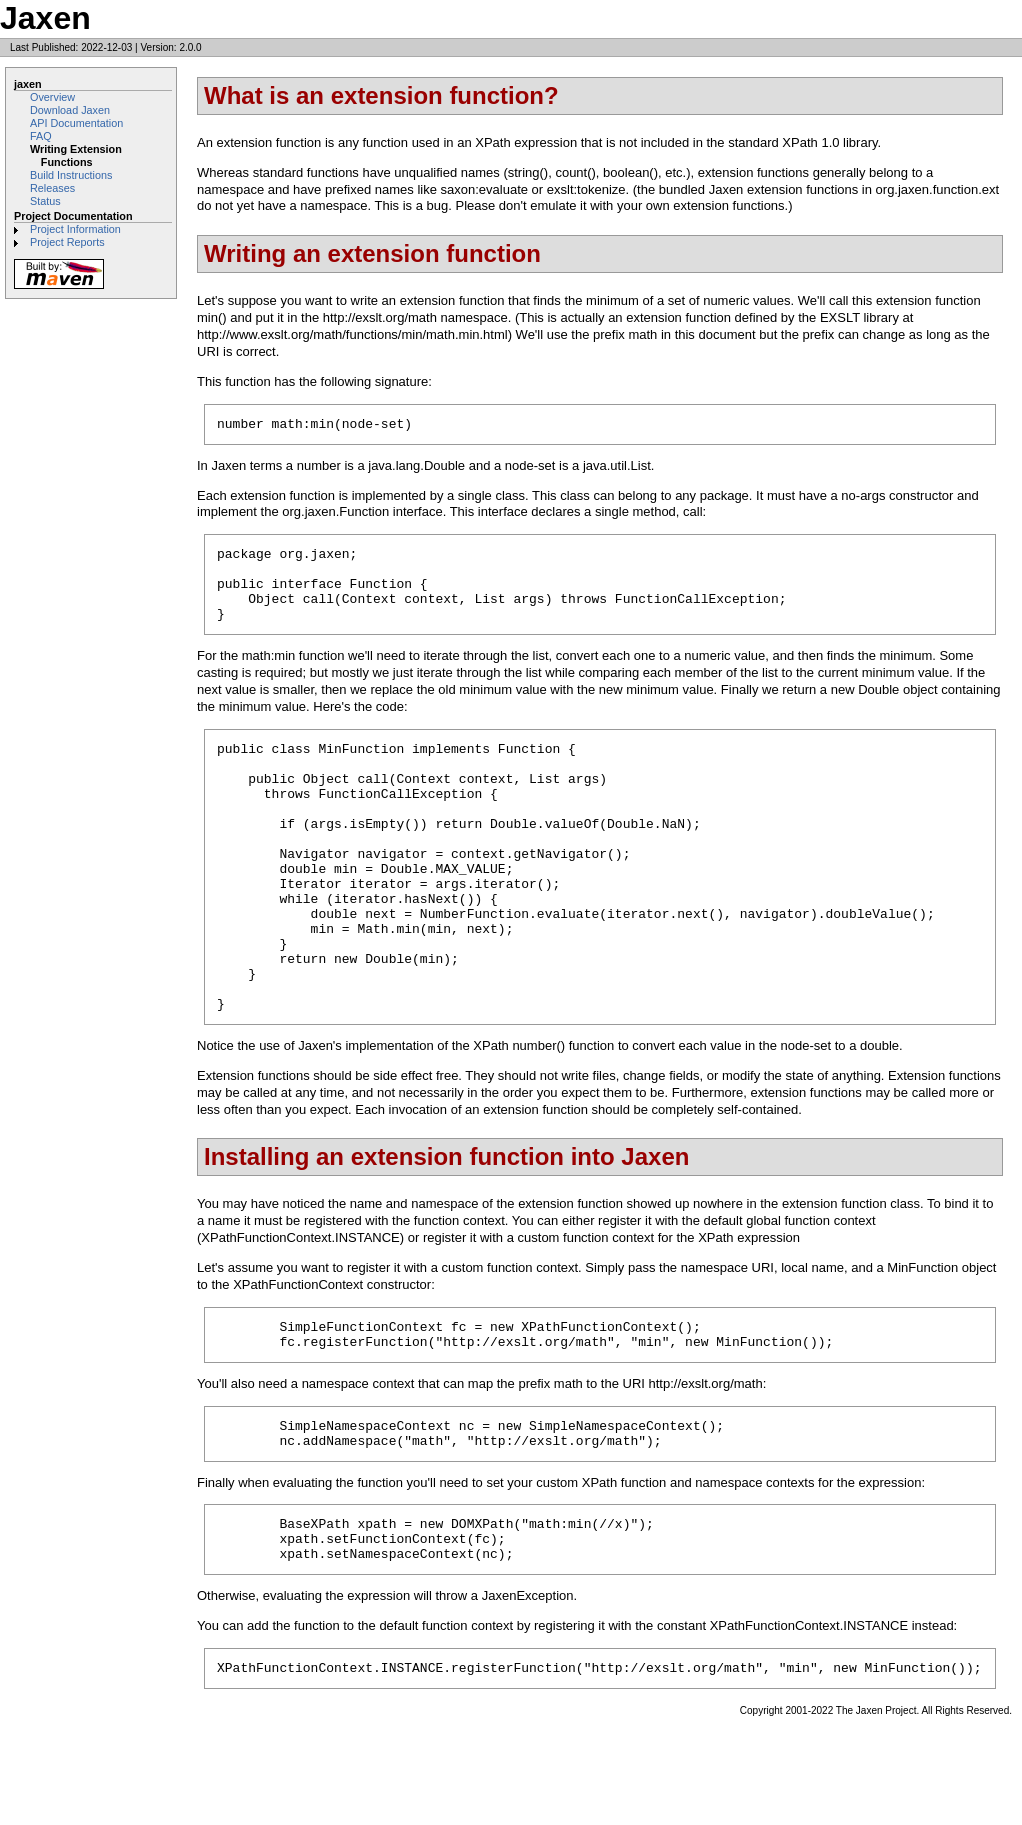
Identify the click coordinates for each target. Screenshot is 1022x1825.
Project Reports (67, 242)
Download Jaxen (70, 110)
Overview (52, 97)
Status (45, 201)
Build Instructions (71, 175)
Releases (52, 188)
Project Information (75, 229)
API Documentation (76, 123)
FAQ (41, 136)
